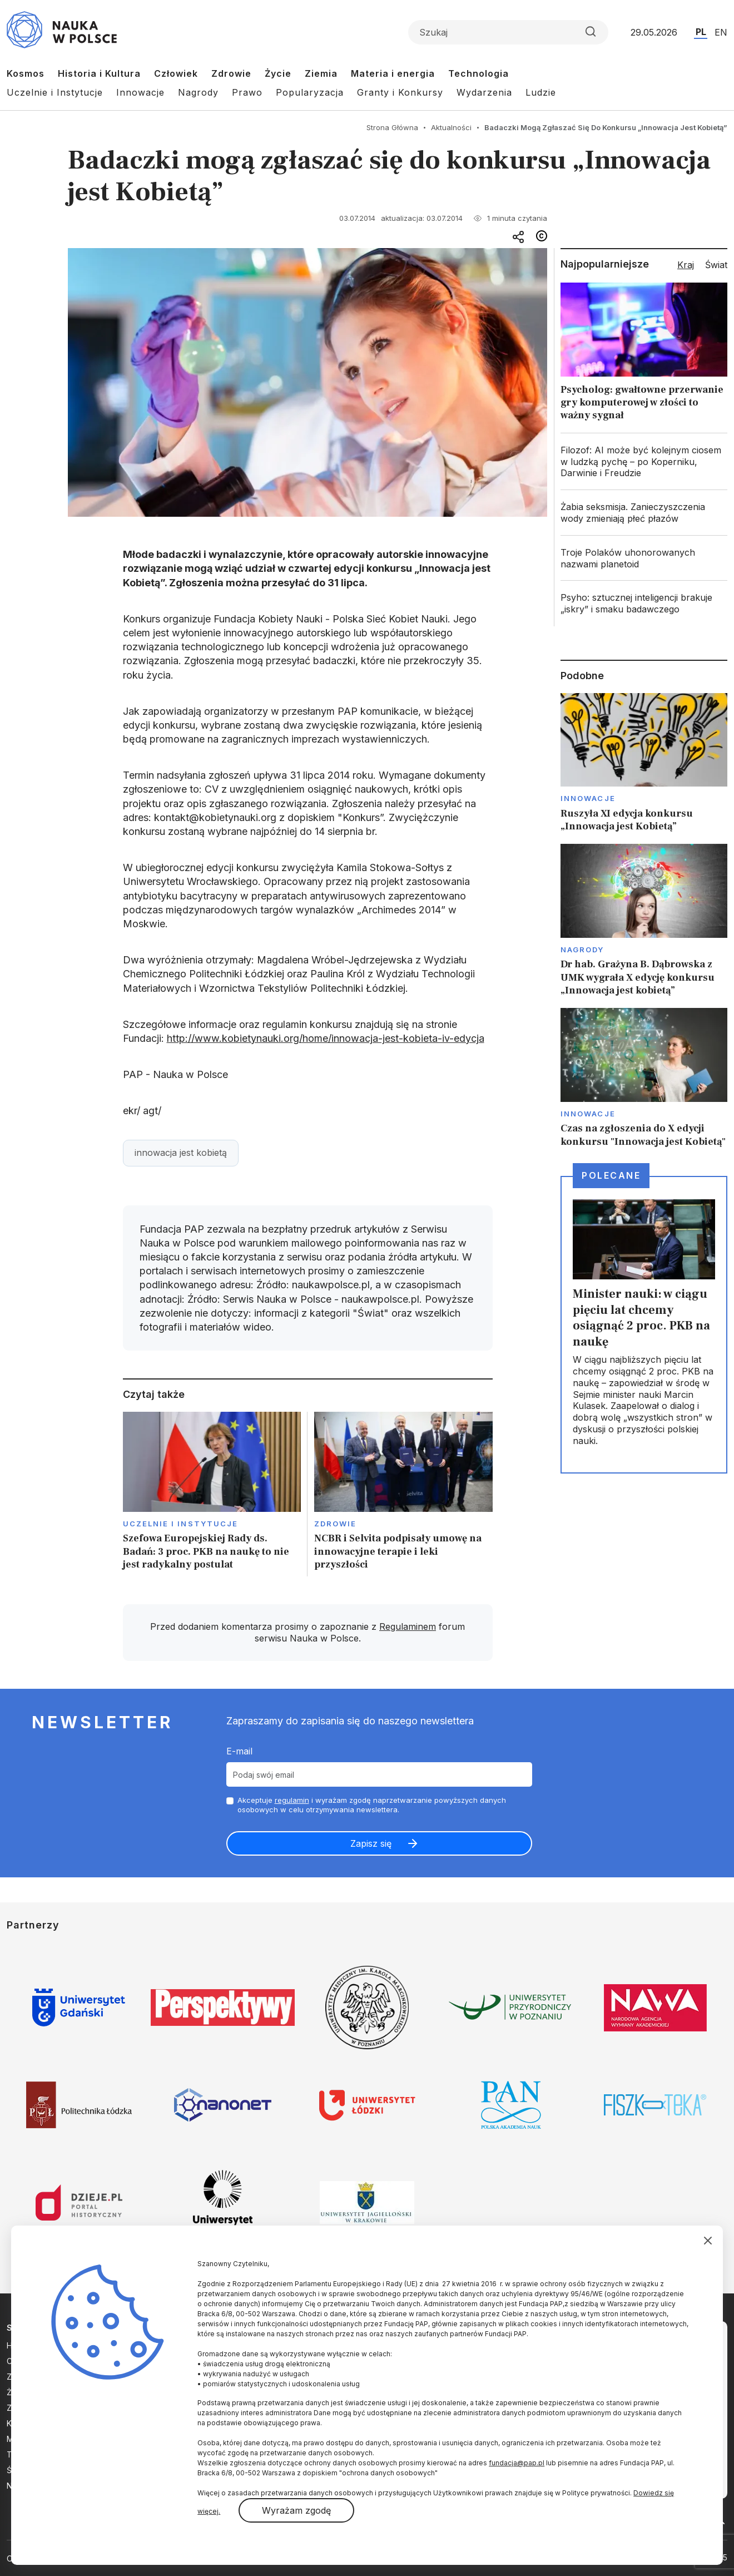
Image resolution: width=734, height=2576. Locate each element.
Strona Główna (392, 127)
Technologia (478, 73)
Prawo (247, 92)
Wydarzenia (484, 92)
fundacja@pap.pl (516, 2463)
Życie (278, 73)
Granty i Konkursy (400, 92)
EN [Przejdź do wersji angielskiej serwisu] (721, 32)
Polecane (611, 1175)
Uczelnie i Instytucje (55, 92)
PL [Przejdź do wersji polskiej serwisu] (701, 31)
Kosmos (25, 73)
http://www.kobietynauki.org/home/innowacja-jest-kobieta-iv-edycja (325, 1038)
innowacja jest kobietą (181, 1152)
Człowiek (176, 73)
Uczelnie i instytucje (181, 1523)
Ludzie (540, 92)
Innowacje (140, 92)
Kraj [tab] (685, 264)
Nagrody (198, 92)
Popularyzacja (310, 92)
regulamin (292, 1800)
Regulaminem (407, 1626)
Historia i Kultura (99, 73)
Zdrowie (231, 73)
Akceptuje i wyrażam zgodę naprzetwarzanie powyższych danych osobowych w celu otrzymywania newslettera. (371, 1805)
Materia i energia (393, 73)
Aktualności (451, 127)
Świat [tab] (716, 264)
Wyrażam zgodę (296, 2510)
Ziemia (321, 73)
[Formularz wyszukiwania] (508, 32)
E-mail (239, 1751)
